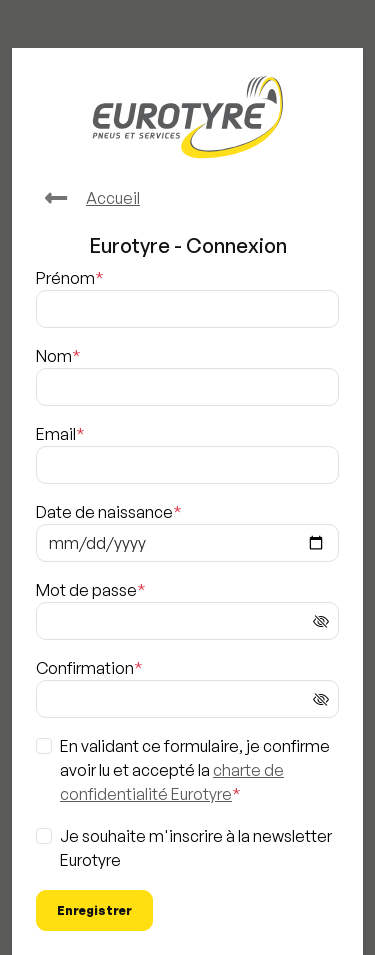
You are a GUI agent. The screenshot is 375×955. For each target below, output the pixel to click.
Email (56, 434)
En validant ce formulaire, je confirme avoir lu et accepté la (195, 770)
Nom (54, 356)
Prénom (65, 278)
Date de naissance (104, 512)
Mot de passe (86, 590)
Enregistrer (94, 910)
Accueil (88, 198)
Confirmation (85, 668)
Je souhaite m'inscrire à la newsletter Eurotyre (196, 848)
